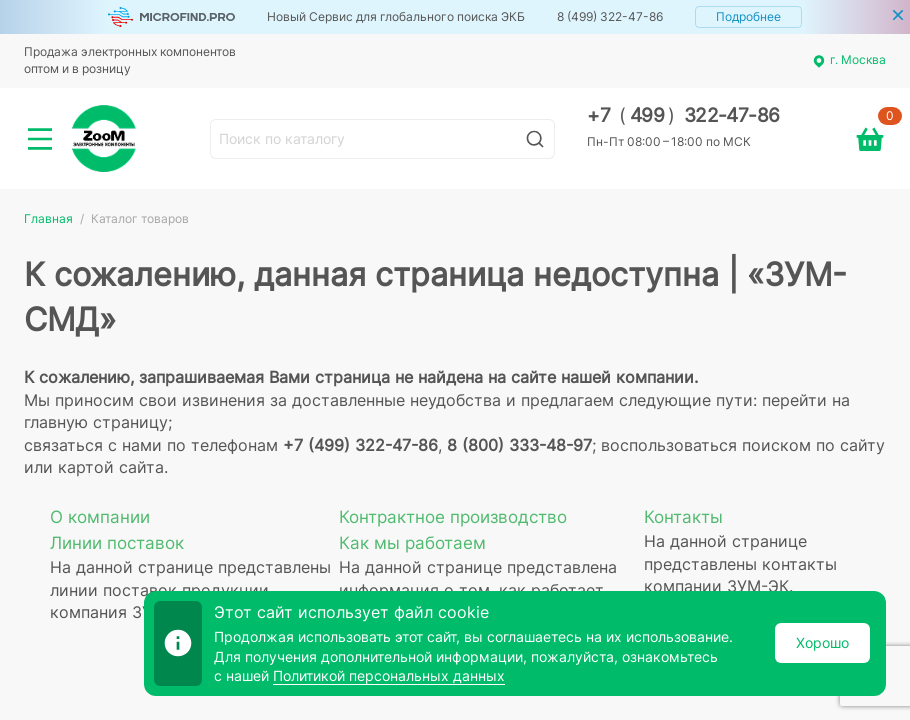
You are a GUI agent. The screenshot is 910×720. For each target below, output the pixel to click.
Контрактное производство (453, 517)
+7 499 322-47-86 (683, 115)
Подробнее (748, 16)
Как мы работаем (412, 543)
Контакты (683, 517)
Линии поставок (117, 543)
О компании (100, 517)
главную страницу (96, 422)
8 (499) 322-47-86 (610, 16)
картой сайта (111, 467)
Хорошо (822, 642)
